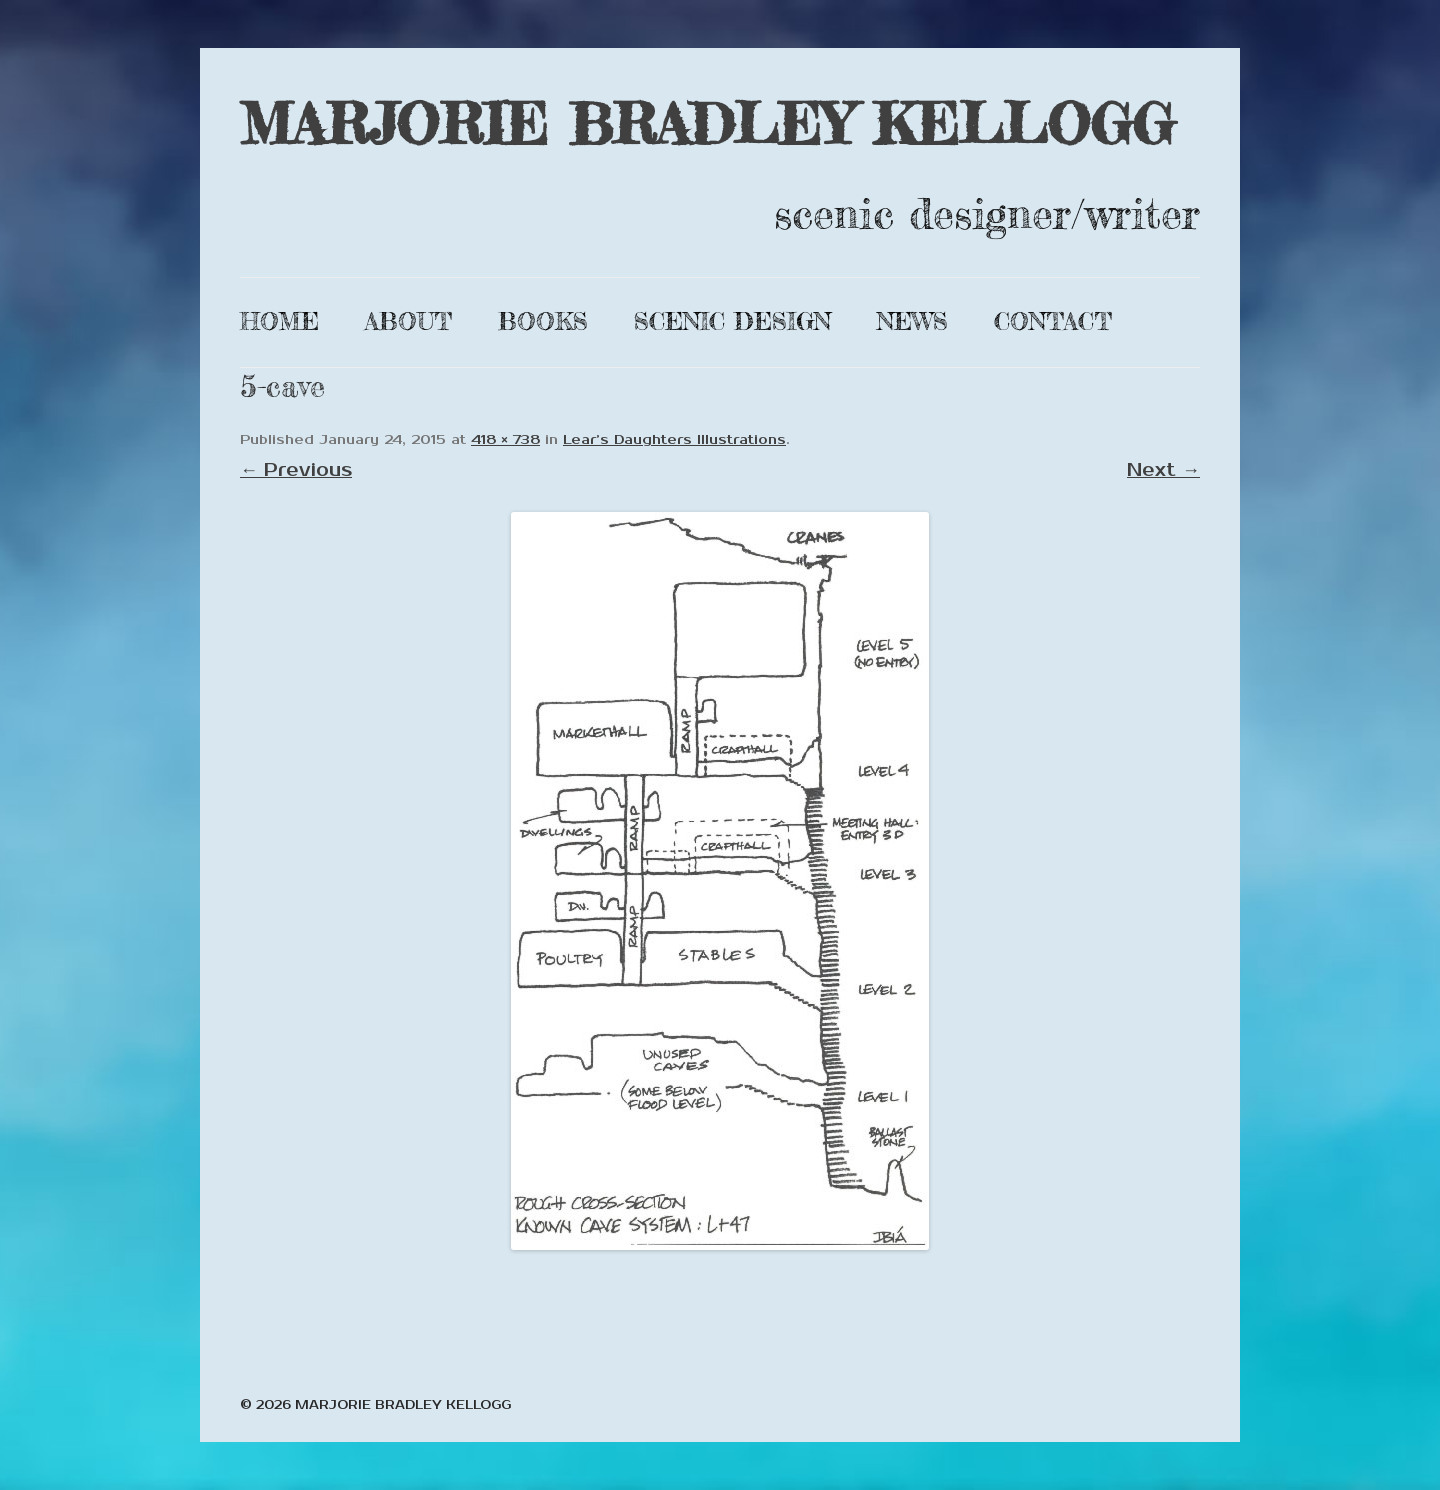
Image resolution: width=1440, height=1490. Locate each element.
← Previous (296, 470)
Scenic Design (732, 321)
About (408, 321)
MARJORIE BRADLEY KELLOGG (707, 123)
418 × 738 (505, 440)
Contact (1053, 321)
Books (543, 321)
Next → (1163, 470)
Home (279, 321)
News (912, 321)
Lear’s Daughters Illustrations (674, 440)
